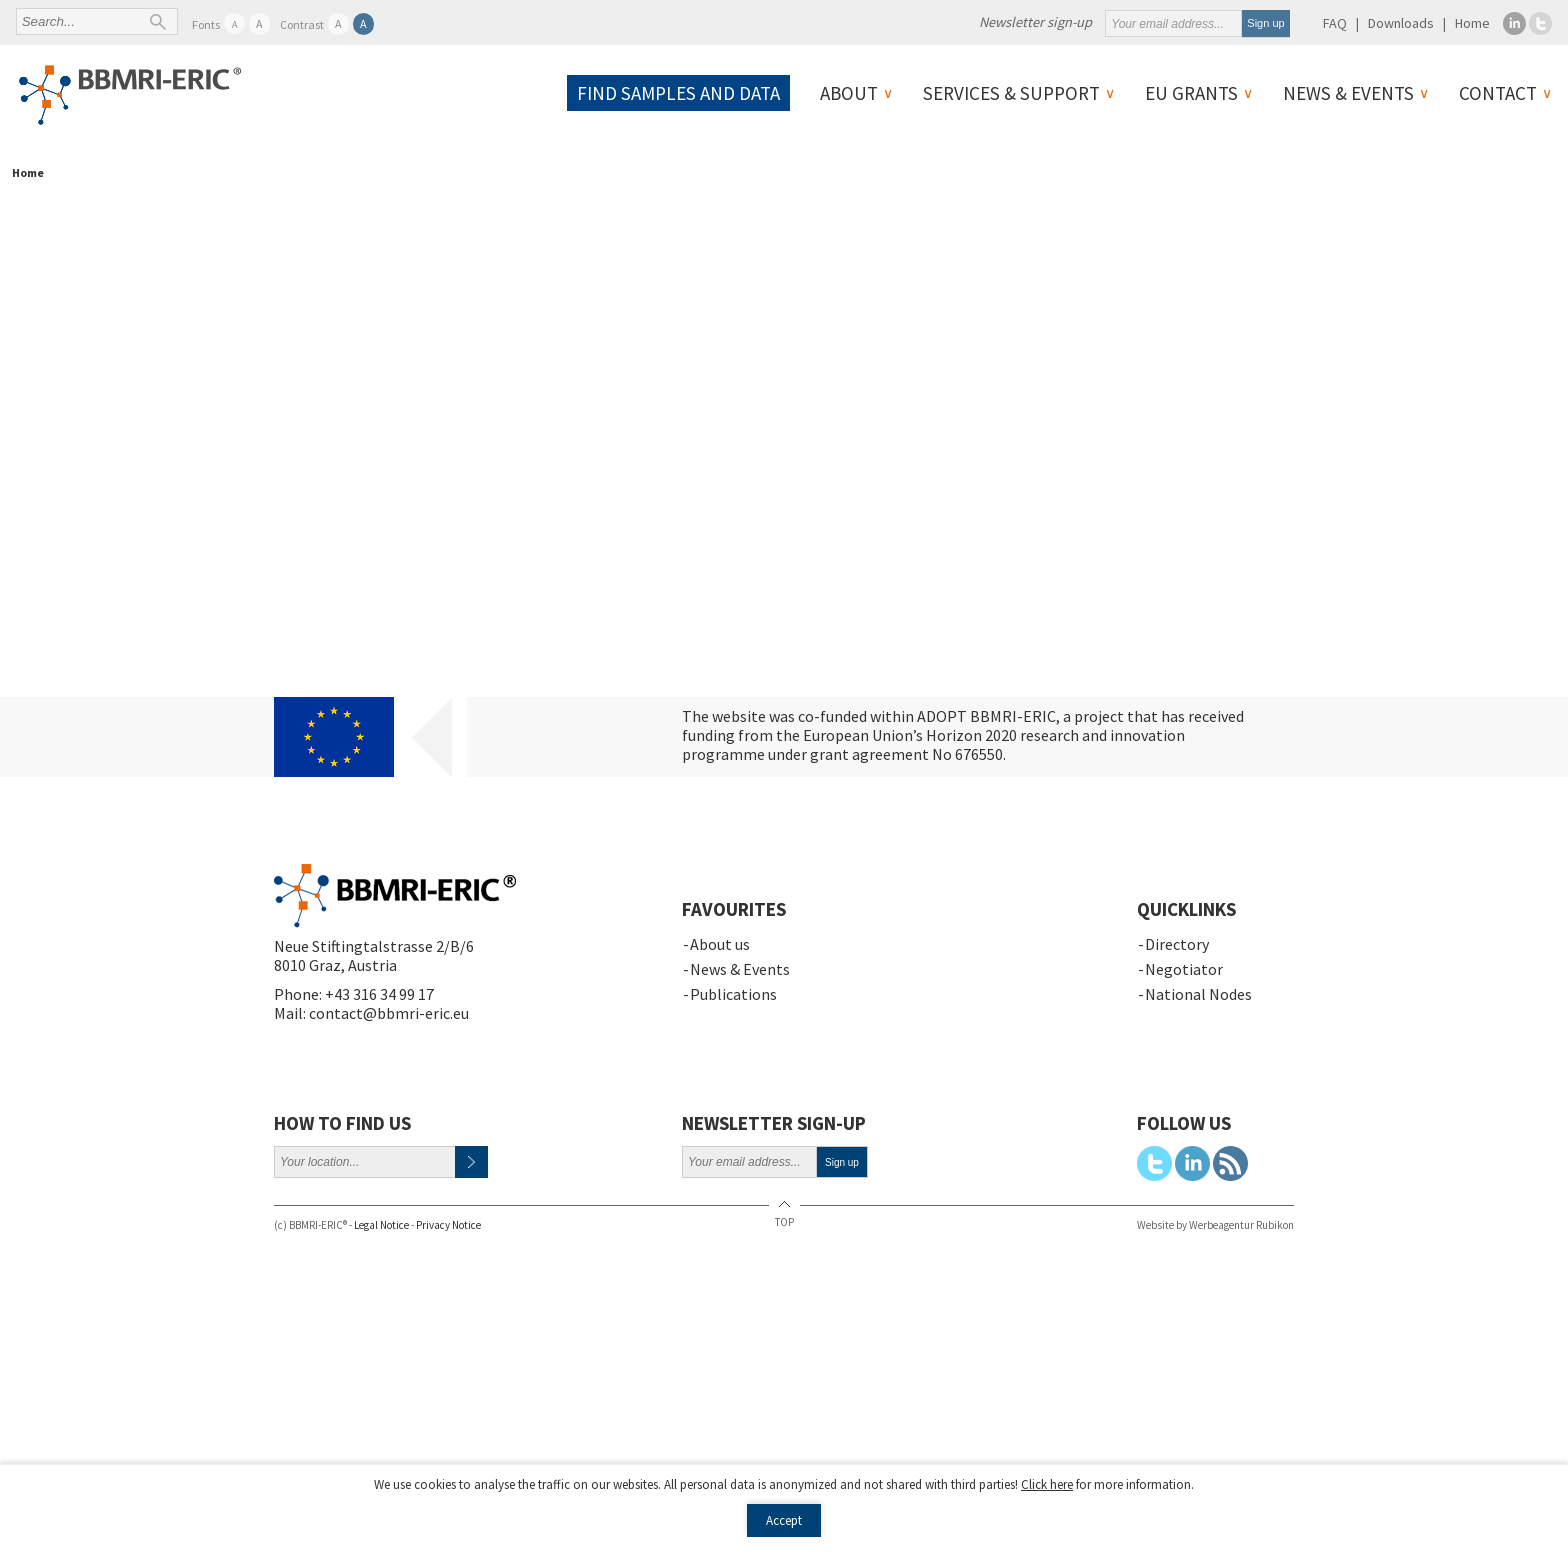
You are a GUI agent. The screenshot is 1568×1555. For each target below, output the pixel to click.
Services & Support (1011, 93)
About (849, 93)
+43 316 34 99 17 (379, 994)
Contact (1498, 93)
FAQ (1335, 23)
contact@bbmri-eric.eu (389, 1013)
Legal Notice (381, 1225)
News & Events (1348, 93)
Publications (733, 994)
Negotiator (1184, 969)
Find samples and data (678, 93)
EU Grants (1191, 93)
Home (1472, 23)
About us (720, 944)
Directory (1177, 944)
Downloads (1401, 23)
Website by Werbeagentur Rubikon (1215, 1225)
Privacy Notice (448, 1225)
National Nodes (1198, 994)
